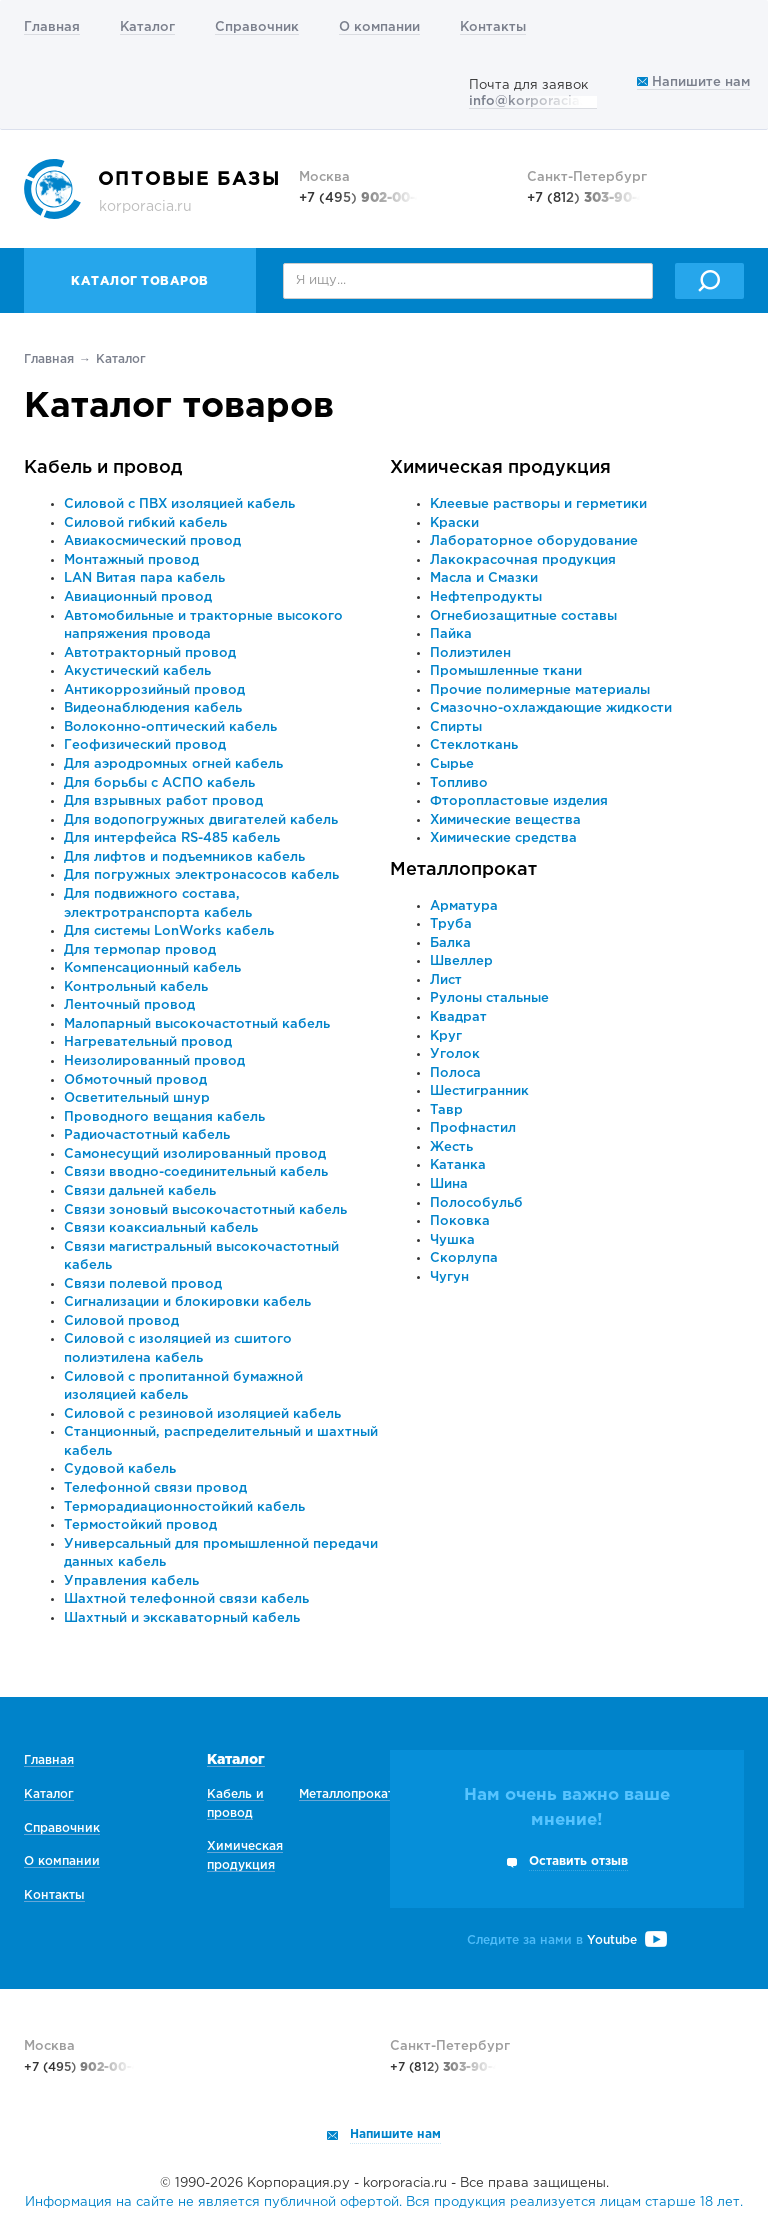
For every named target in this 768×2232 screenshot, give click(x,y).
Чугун (449, 1277)
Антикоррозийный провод (154, 690)
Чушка (452, 1240)
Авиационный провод (138, 597)
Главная (52, 27)
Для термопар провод (140, 950)
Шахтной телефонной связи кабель (186, 1599)
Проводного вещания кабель (164, 1117)
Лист (446, 980)
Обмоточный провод (135, 1080)
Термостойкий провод (140, 1525)
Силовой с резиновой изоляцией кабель (202, 1414)
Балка (450, 943)
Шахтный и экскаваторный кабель (182, 1618)
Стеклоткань (474, 745)
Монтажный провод (131, 560)
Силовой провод (121, 1321)
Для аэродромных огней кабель (173, 764)
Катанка (458, 1165)
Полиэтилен (470, 653)
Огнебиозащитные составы (523, 616)
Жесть (451, 1147)
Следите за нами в (567, 1940)
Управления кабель (131, 1581)
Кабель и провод (103, 468)
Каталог (147, 27)
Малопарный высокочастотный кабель (197, 1024)
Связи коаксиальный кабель (161, 1228)
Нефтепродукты (486, 597)
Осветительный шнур (137, 1098)
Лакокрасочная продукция (523, 560)
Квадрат (458, 1017)
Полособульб (476, 1203)
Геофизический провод (145, 745)
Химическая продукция (500, 468)
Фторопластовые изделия (519, 801)
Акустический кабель (137, 671)
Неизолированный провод (154, 1061)
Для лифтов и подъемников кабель (184, 857)
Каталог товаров (140, 281)
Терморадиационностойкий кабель (184, 1507)
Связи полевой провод (143, 1284)
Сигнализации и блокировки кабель (187, 1302)
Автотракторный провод (150, 653)
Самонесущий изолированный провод (195, 1154)
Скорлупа (464, 1258)
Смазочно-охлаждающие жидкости (551, 708)
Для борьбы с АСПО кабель (159, 783)
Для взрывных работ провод (163, 801)
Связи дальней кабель (140, 1191)
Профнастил (473, 1128)
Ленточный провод (129, 1005)
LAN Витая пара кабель (144, 578)
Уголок (455, 1054)
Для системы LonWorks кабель (169, 931)
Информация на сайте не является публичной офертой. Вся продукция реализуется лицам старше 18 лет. (384, 2202)
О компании (379, 27)
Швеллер (461, 961)
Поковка (460, 1221)
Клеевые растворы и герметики (538, 504)
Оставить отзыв (578, 1861)
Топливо (459, 783)
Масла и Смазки (484, 578)
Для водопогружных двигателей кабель (201, 820)
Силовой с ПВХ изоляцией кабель (179, 504)
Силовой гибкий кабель (145, 523)
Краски (454, 523)
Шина (449, 1184)
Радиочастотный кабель (147, 1135)
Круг (446, 1036)
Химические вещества (505, 820)
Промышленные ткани (506, 671)
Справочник (257, 27)
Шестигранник (479, 1091)
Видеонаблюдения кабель (153, 708)
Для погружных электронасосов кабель (201, 875)
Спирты (456, 727)
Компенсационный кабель (152, 968)
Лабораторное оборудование (534, 541)
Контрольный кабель (136, 987)
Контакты (493, 27)
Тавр (446, 1110)
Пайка (451, 634)
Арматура (464, 906)
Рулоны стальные (489, 998)
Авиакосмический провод (152, 541)
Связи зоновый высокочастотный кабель (205, 1210)
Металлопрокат (463, 870)
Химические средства (503, 838)
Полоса (455, 1073)
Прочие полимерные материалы (540, 690)
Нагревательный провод (148, 1042)
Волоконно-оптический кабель (170, 727)
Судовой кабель (120, 1469)
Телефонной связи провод (155, 1488)
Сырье (452, 764)
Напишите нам (693, 82)
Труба (451, 924)
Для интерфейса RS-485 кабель (172, 838)
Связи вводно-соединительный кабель (196, 1172)
